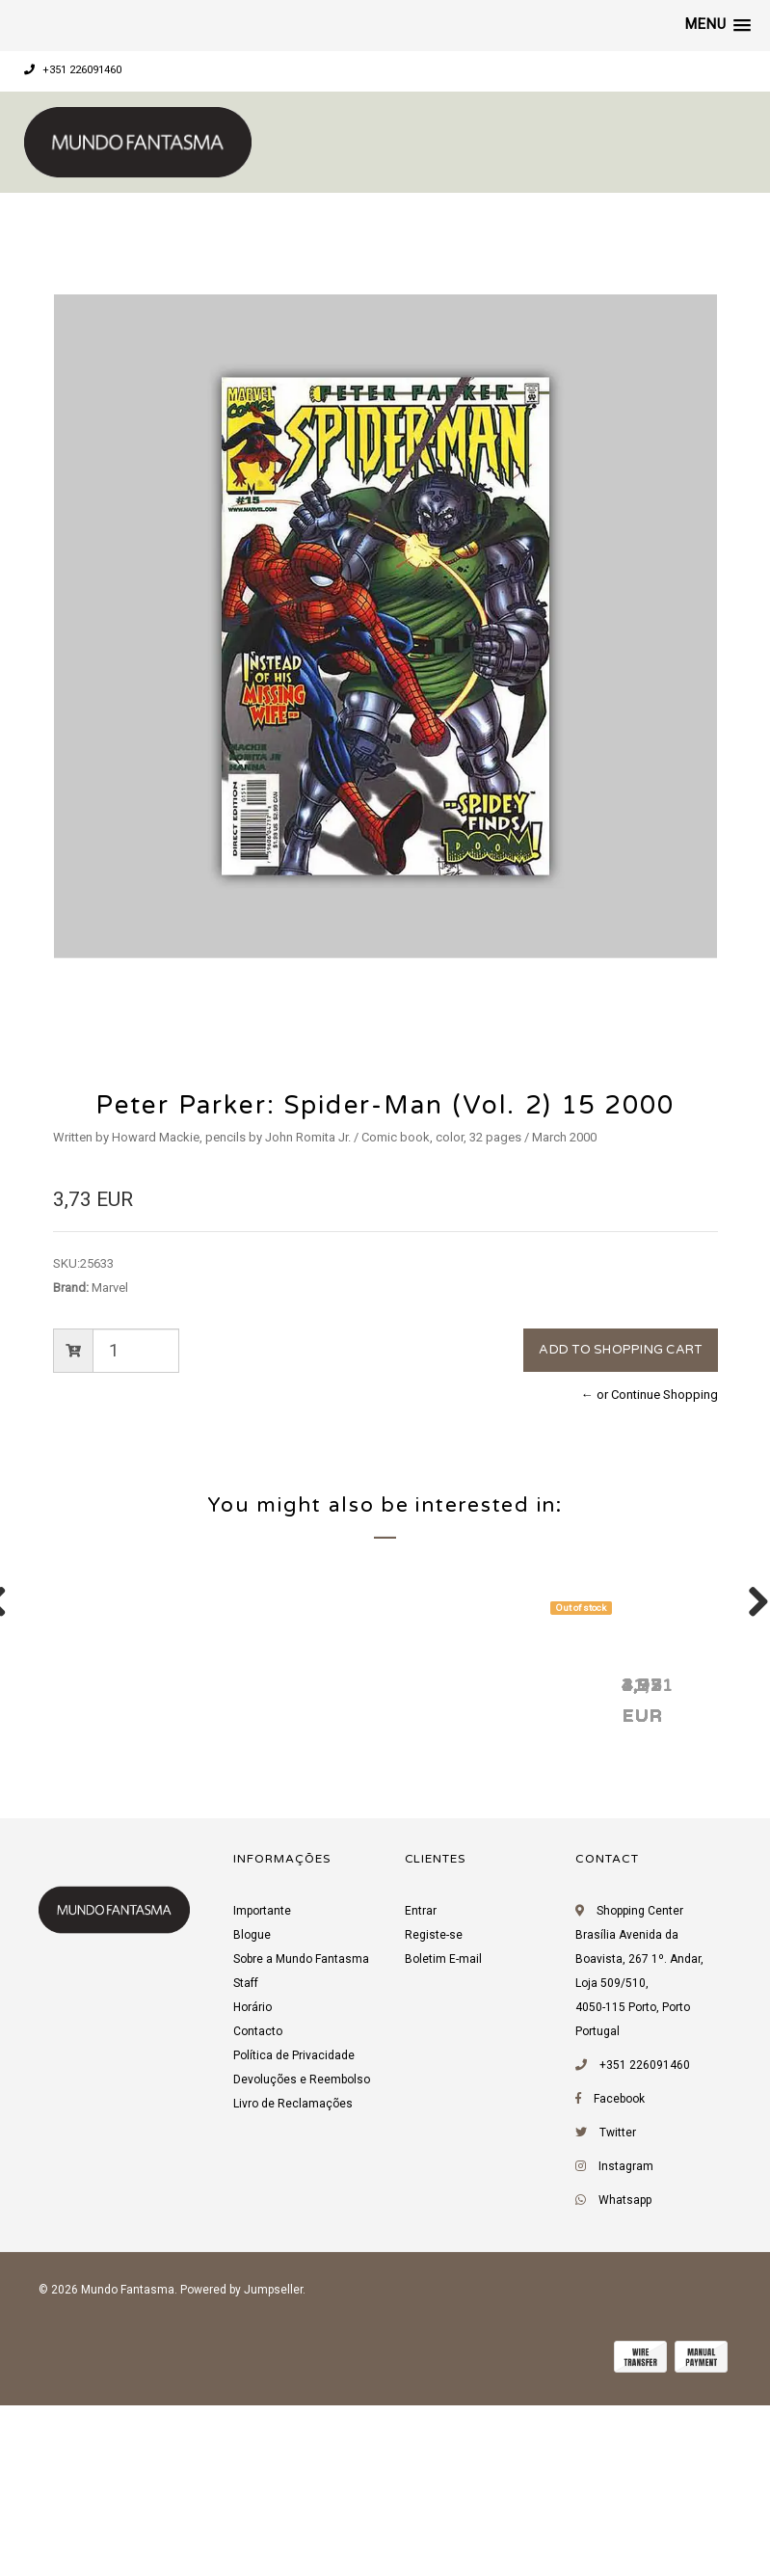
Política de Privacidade (294, 2298)
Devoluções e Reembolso (301, 2322)
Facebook (619, 2341)
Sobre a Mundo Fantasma (301, 2202)
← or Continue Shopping (649, 1394)
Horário (252, 2250)
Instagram (625, 2409)
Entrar (421, 2153)
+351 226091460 (72, 70)
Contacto (257, 2274)
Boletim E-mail (443, 2202)
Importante (262, 2153)
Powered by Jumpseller (241, 2532)
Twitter (617, 2375)
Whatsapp (624, 2443)
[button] (718, 25)
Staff (245, 2226)
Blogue (252, 2178)
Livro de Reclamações (293, 2346)
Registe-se (434, 2178)
